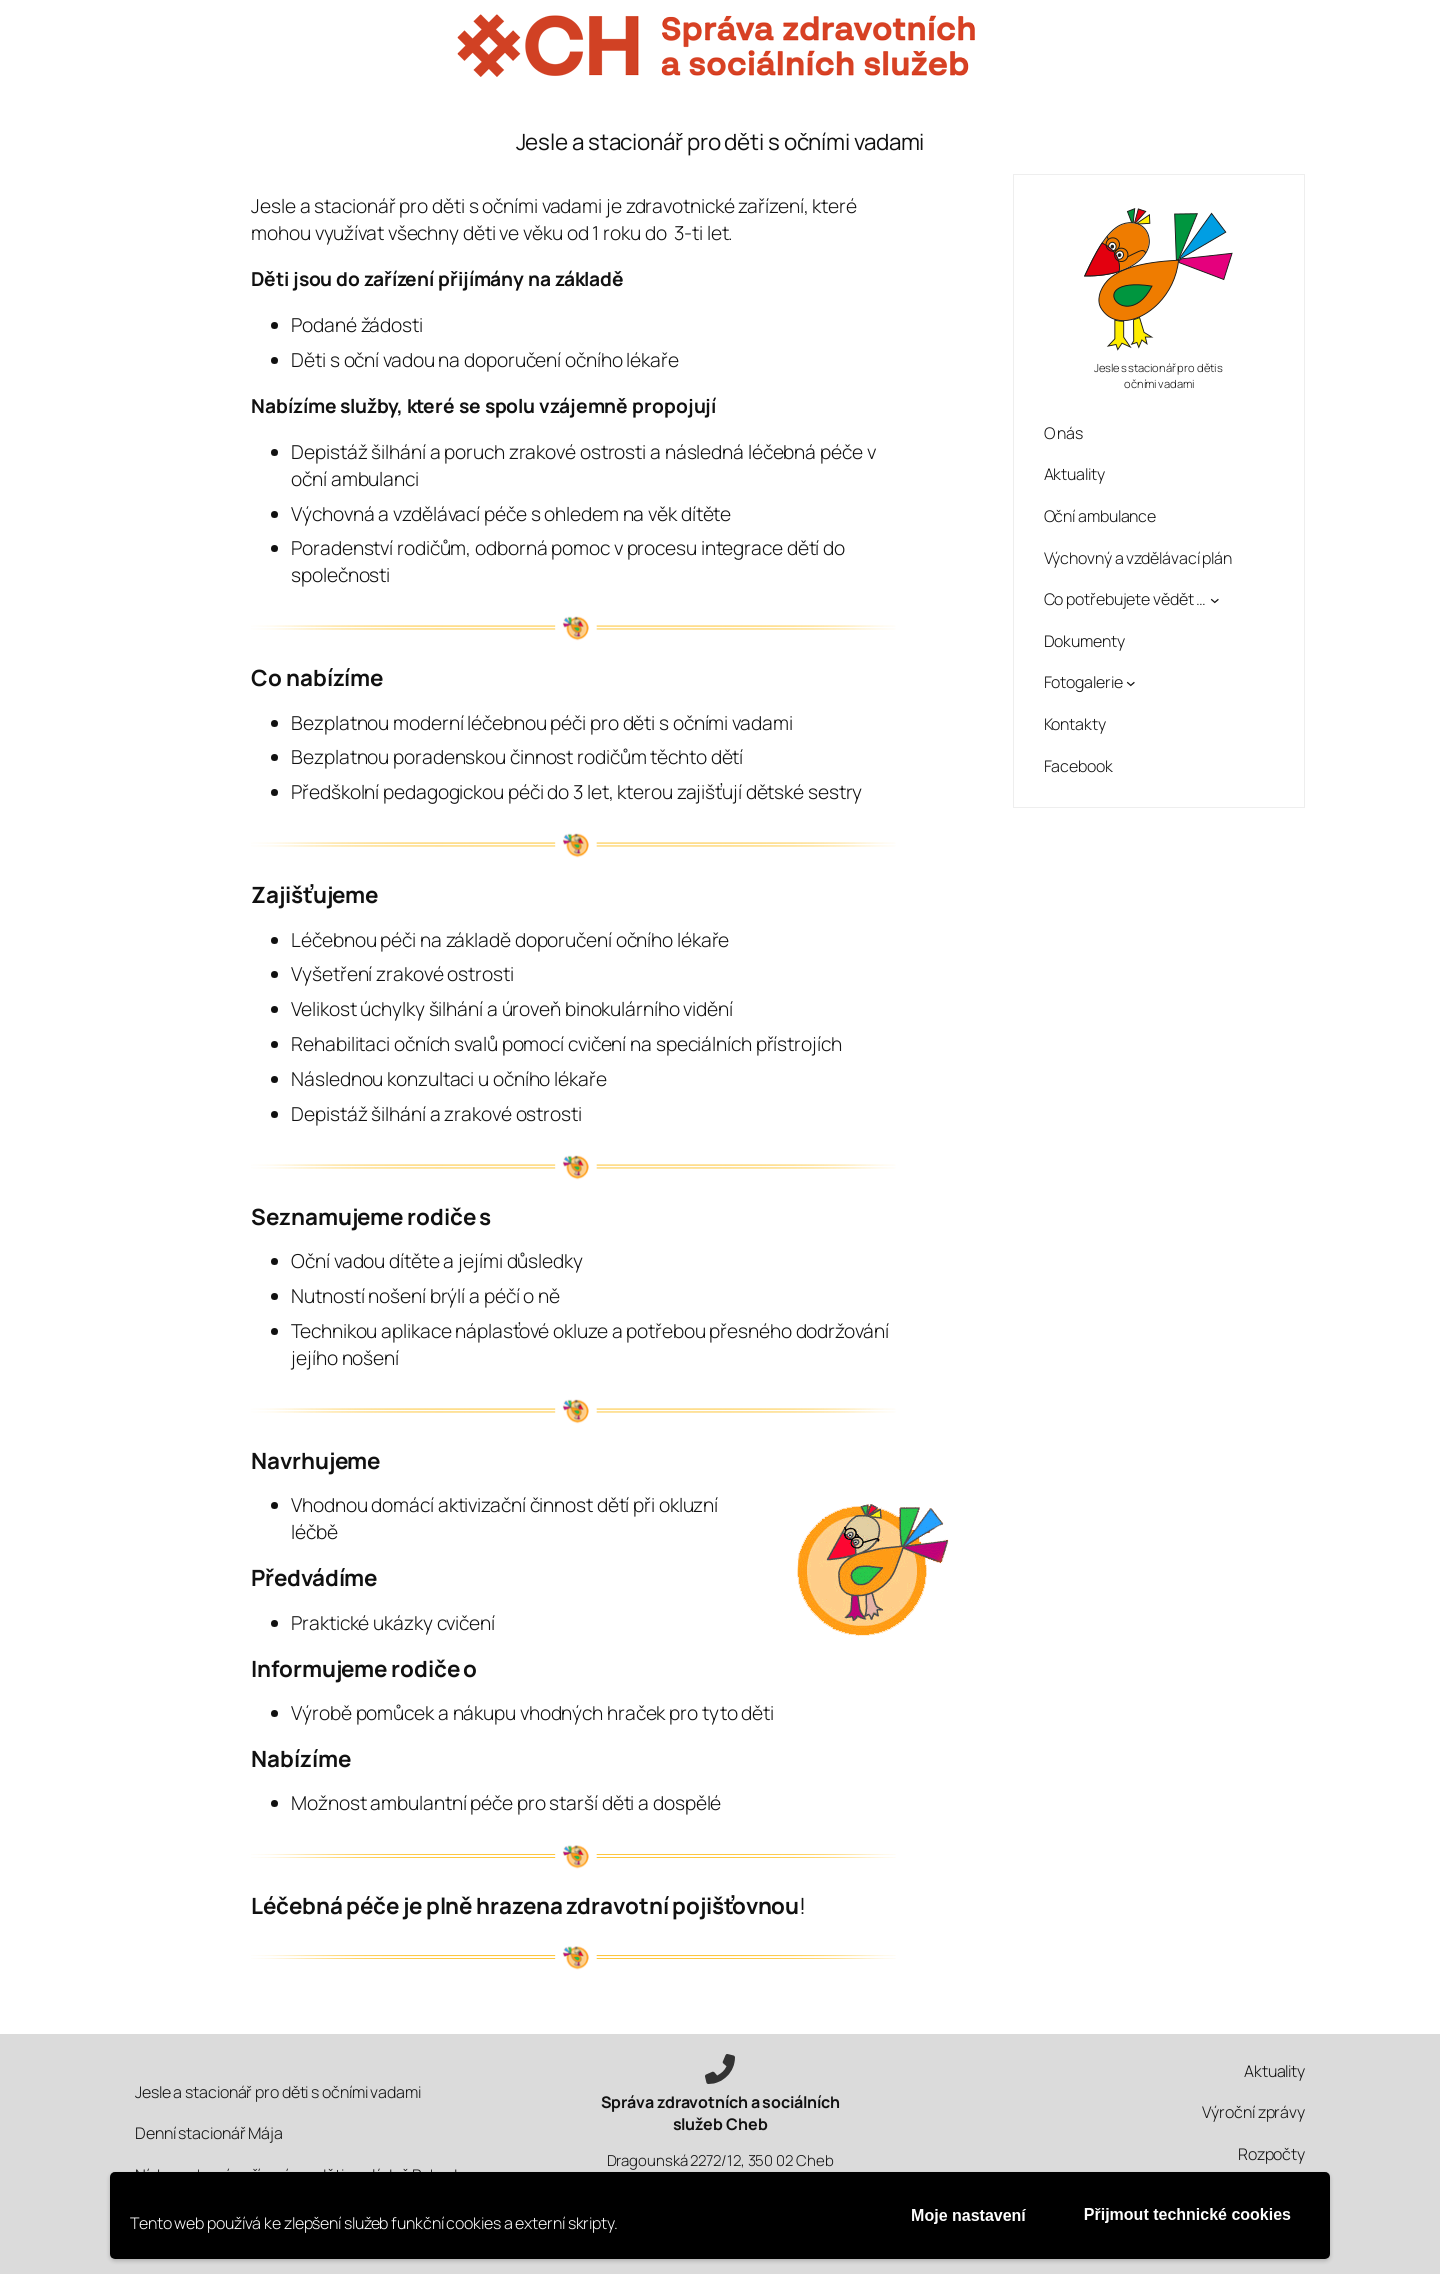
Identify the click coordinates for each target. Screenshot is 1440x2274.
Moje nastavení (968, 2215)
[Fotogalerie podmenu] (1131, 683)
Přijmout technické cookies (1187, 2214)
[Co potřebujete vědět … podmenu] (1215, 600)
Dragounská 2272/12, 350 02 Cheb (720, 2160)
